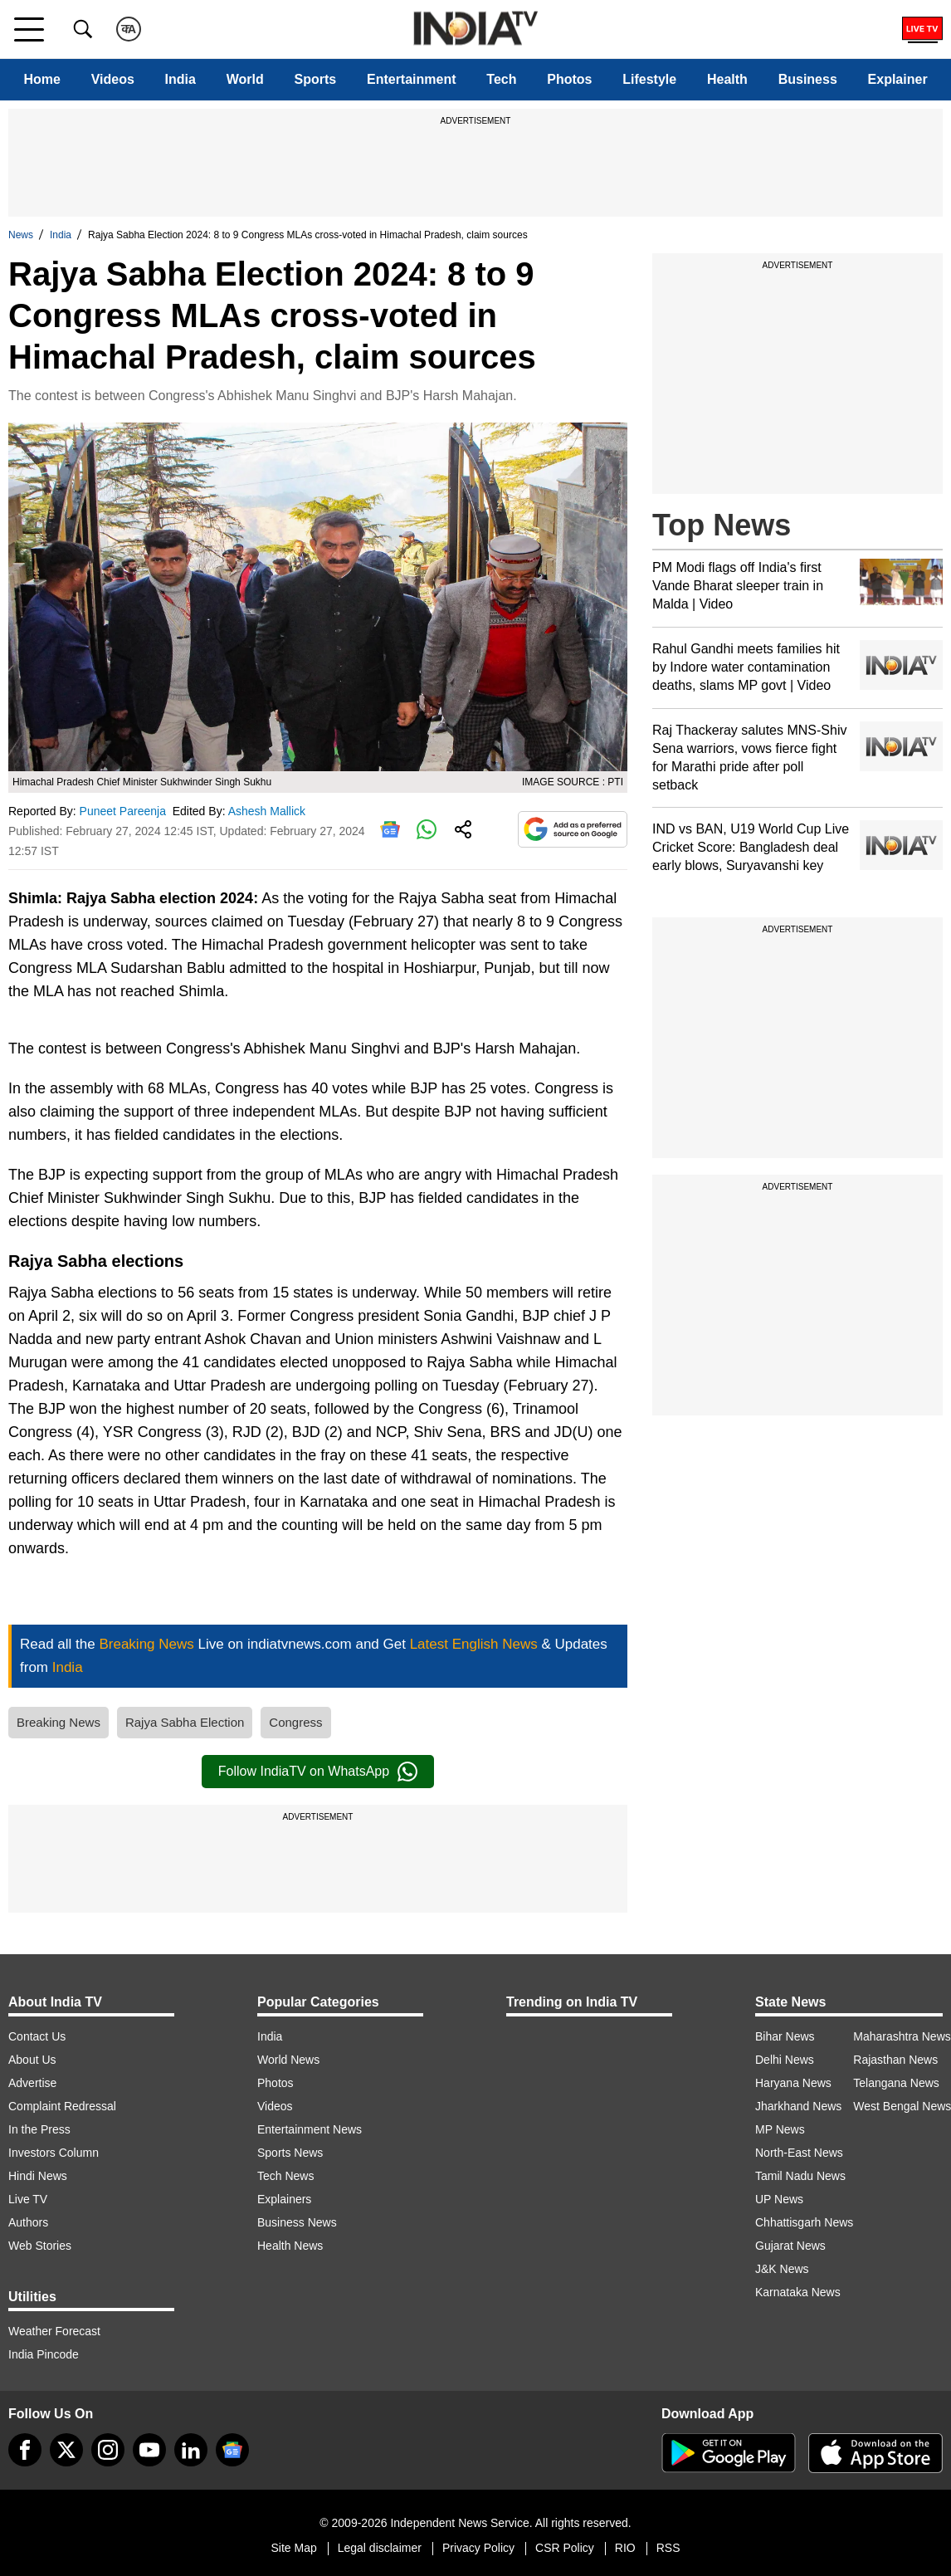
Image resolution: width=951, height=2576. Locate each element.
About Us (32, 2059)
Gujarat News (790, 2245)
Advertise (32, 2083)
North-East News (799, 2152)
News (20, 235)
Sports (316, 79)
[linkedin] (190, 2449)
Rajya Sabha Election (184, 1722)
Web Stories (39, 2245)
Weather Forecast (54, 2331)
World (245, 79)
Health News (290, 2245)
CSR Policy (564, 2547)
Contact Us (37, 2036)
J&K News (782, 2268)
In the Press (39, 2129)
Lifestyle (649, 79)
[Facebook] (24, 2449)
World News (288, 2059)
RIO (625, 2547)
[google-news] (232, 2449)
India (180, 79)
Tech (501, 79)
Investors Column (53, 2152)
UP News (779, 2199)
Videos (112, 79)
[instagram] (107, 2449)
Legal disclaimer (380, 2547)
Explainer (898, 79)
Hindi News (37, 2176)
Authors (28, 2222)
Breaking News (58, 1722)
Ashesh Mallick (268, 811)
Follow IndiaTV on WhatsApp (317, 1772)
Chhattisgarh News (804, 2222)
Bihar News (785, 2036)
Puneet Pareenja (124, 811)
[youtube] (149, 2449)
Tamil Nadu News (800, 2176)
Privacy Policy (478, 2547)
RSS (668, 2547)
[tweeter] (66, 2449)
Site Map (293, 2547)
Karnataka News (798, 2292)
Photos (569, 79)
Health (727, 79)
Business (807, 79)
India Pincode (43, 2354)
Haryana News (793, 2083)
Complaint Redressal (62, 2106)
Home (41, 79)
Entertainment (411, 79)
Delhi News (784, 2059)
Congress (295, 1722)
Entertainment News (309, 2129)
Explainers (284, 2199)
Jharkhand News (798, 2106)
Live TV (27, 2199)
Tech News (285, 2176)
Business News (297, 2222)
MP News (780, 2129)
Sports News (290, 2152)
